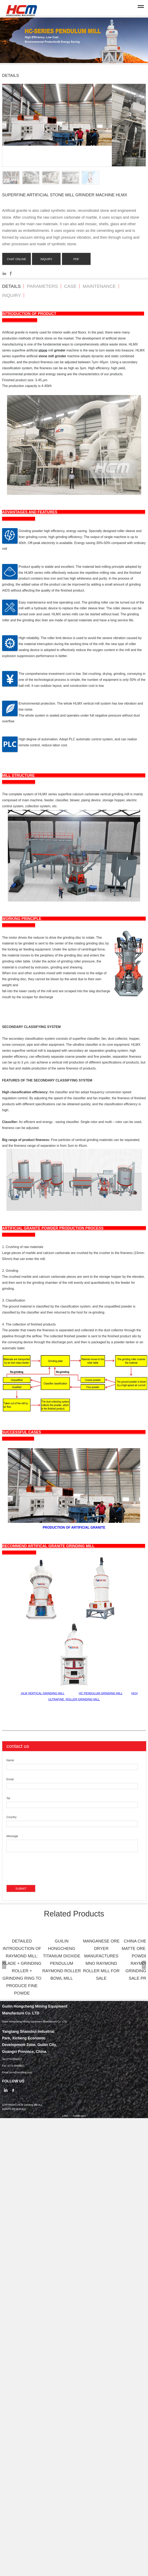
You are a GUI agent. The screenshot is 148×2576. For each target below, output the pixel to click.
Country (11, 1817)
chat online (16, 259)
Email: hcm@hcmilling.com (17, 2072)
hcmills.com (79, 2115)
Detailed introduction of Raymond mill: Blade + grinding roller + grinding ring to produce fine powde (21, 1967)
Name (10, 1760)
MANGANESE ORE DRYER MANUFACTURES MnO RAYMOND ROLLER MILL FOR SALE (101, 1960)
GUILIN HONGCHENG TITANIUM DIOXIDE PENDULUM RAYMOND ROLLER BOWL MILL (61, 1960)
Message (12, 1836)
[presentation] (37, 1868)
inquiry (46, 259)
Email (10, 1779)
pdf (76, 259)
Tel (8, 1798)
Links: (65, 2115)
